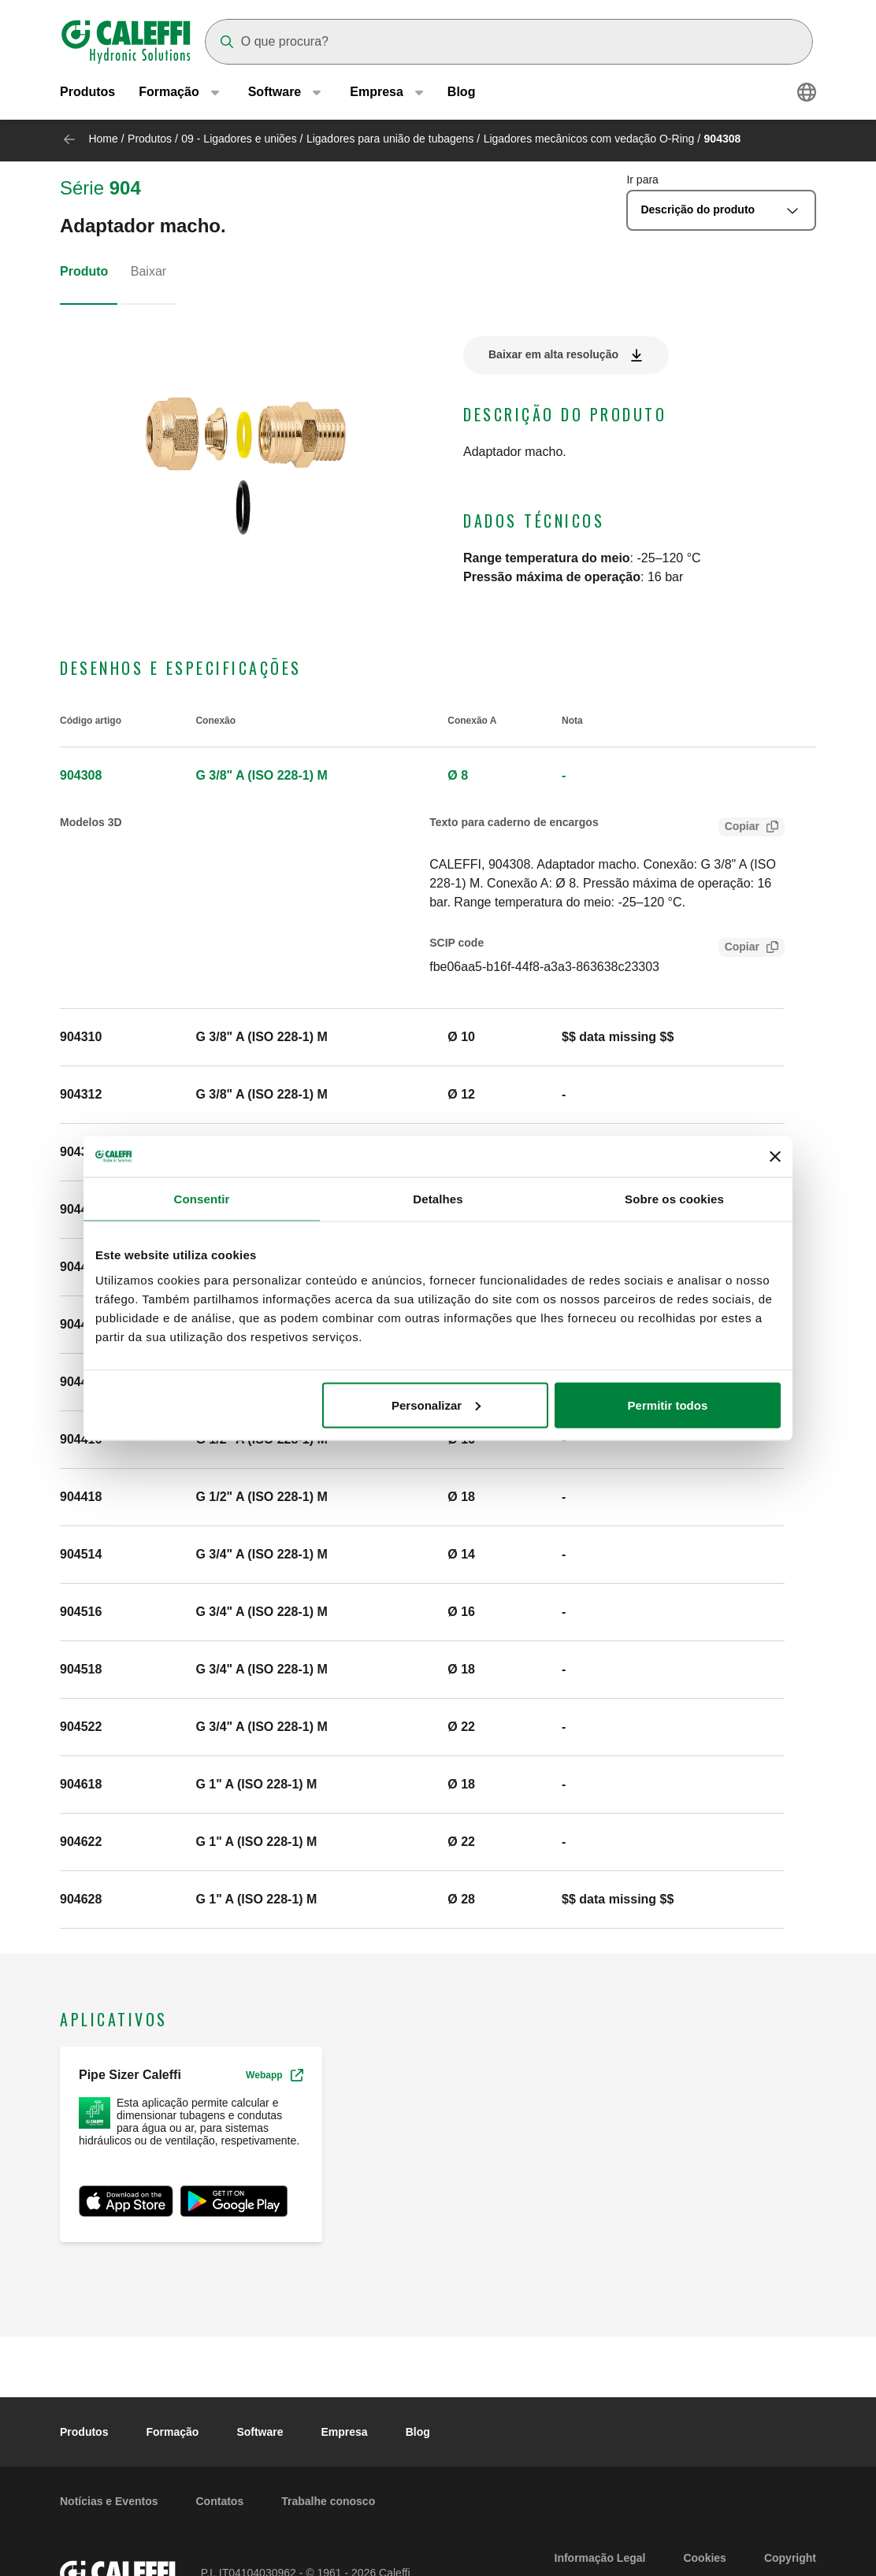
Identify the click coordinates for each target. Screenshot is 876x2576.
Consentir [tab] (202, 1199)
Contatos (220, 2501)
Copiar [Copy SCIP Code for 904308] (738, 948)
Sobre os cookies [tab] (674, 1199)
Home (102, 138)
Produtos (87, 94)
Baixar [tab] (148, 271)
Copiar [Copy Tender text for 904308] (738, 828)
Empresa (344, 2432)
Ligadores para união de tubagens (390, 138)
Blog (461, 94)
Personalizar (436, 1404)
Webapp (274, 2075)
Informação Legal (600, 2558)
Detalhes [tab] (437, 1199)
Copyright (790, 2558)
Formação (172, 2432)
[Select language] (806, 94)
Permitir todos (668, 1404)
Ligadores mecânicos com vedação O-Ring (589, 138)
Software (259, 2432)
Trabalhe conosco (328, 2501)
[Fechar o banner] (775, 1156)
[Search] (509, 42)
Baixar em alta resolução (553, 354)
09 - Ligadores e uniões (238, 138)
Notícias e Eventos (109, 2501)
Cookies (704, 2558)
